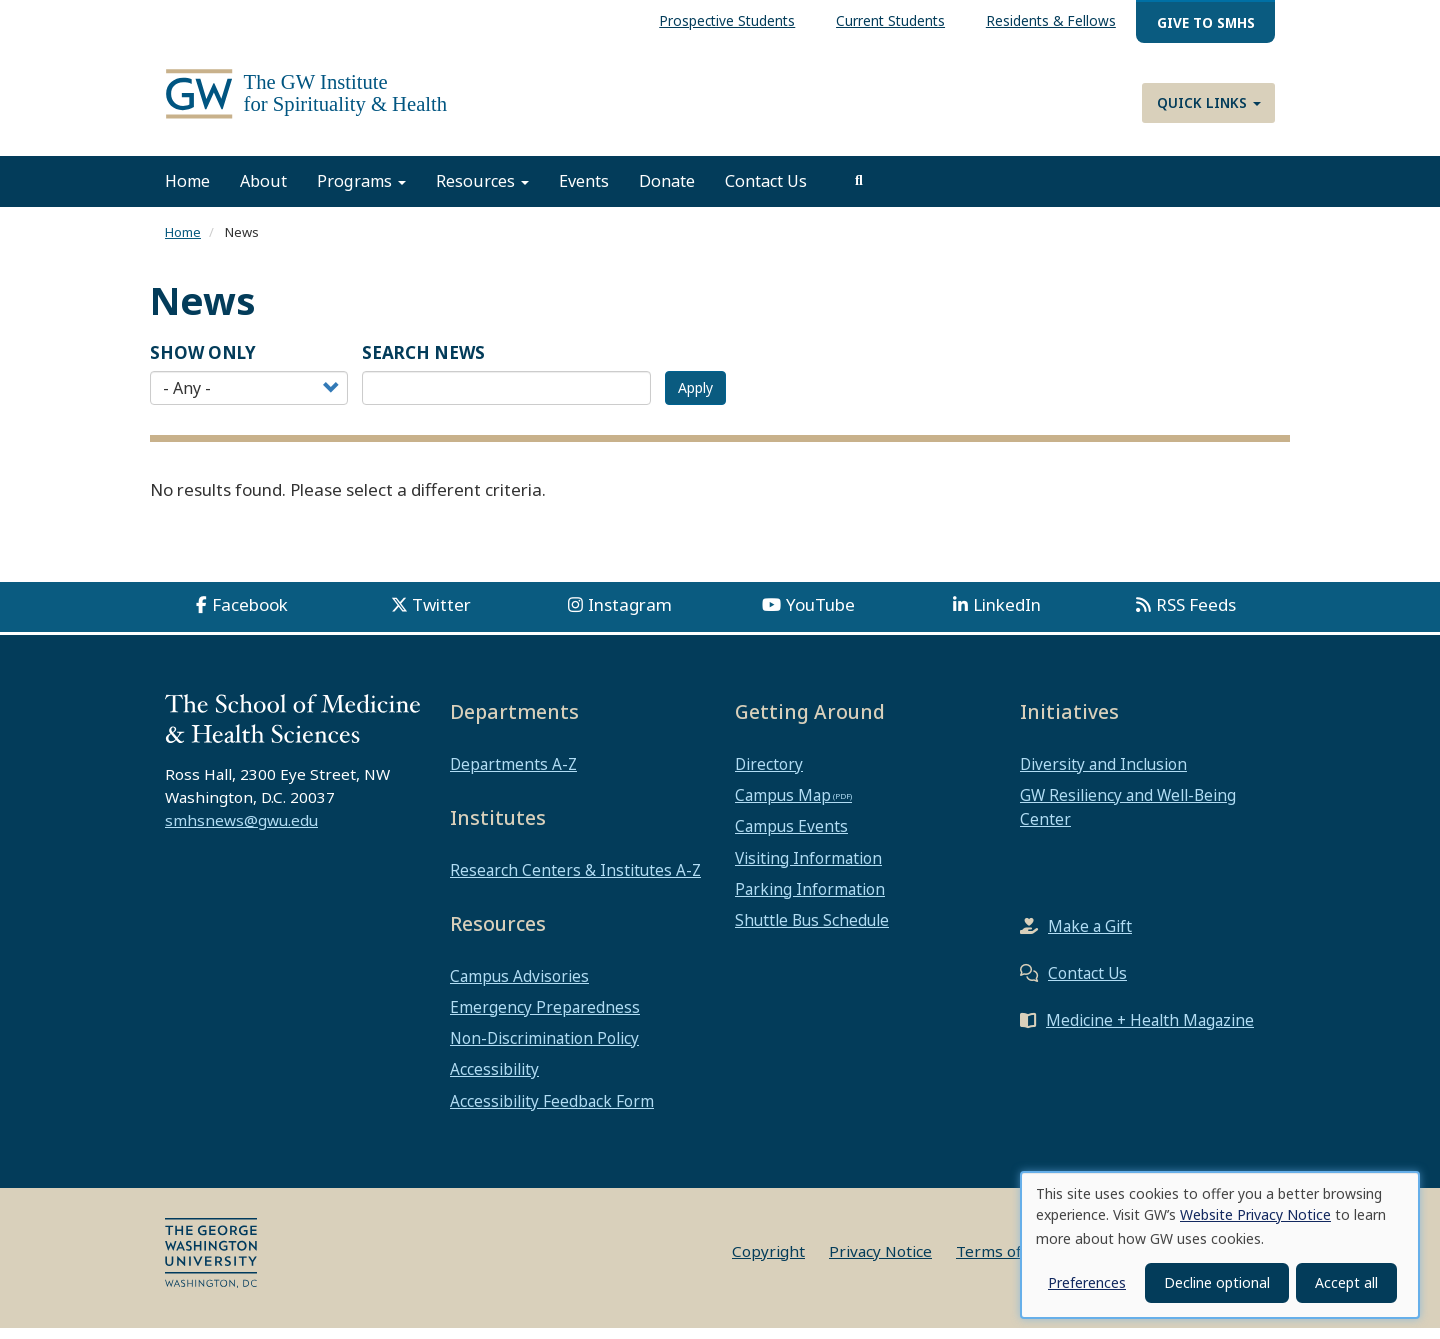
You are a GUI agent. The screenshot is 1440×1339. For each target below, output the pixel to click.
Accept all (1346, 1282)
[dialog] (1220, 1245)
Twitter (441, 615)
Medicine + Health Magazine (1150, 1031)
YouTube (820, 615)
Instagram (630, 615)
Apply (695, 399)
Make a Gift (1090, 937)
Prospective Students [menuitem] (727, 20)
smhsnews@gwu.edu (241, 831)
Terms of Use (1005, 1262)
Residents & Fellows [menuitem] (1051, 20)
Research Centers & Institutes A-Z (575, 881)
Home (187, 193)
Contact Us (766, 193)
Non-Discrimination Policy (544, 1049)
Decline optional (1217, 1282)
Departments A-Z (513, 775)
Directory (769, 775)
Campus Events (791, 838)
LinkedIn (1007, 615)
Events (584, 193)
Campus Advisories (519, 987)
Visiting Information (808, 869)
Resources (482, 193)
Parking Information (810, 900)
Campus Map (783, 807)
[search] (859, 193)
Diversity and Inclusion (1103, 775)
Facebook (250, 615)
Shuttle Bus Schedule (812, 931)
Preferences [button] (1087, 1282)
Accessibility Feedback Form (552, 1112)
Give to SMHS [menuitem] (1206, 22)
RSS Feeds (1196, 615)
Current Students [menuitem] (890, 20)
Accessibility (494, 1081)
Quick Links (1209, 102)
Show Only (203, 363)
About (263, 193)
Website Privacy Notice (1255, 1214)
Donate (667, 193)
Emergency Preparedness (545, 1018)
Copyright (768, 1262)
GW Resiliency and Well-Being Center (1128, 819)
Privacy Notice (880, 1262)
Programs (361, 193)
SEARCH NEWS (423, 363)
